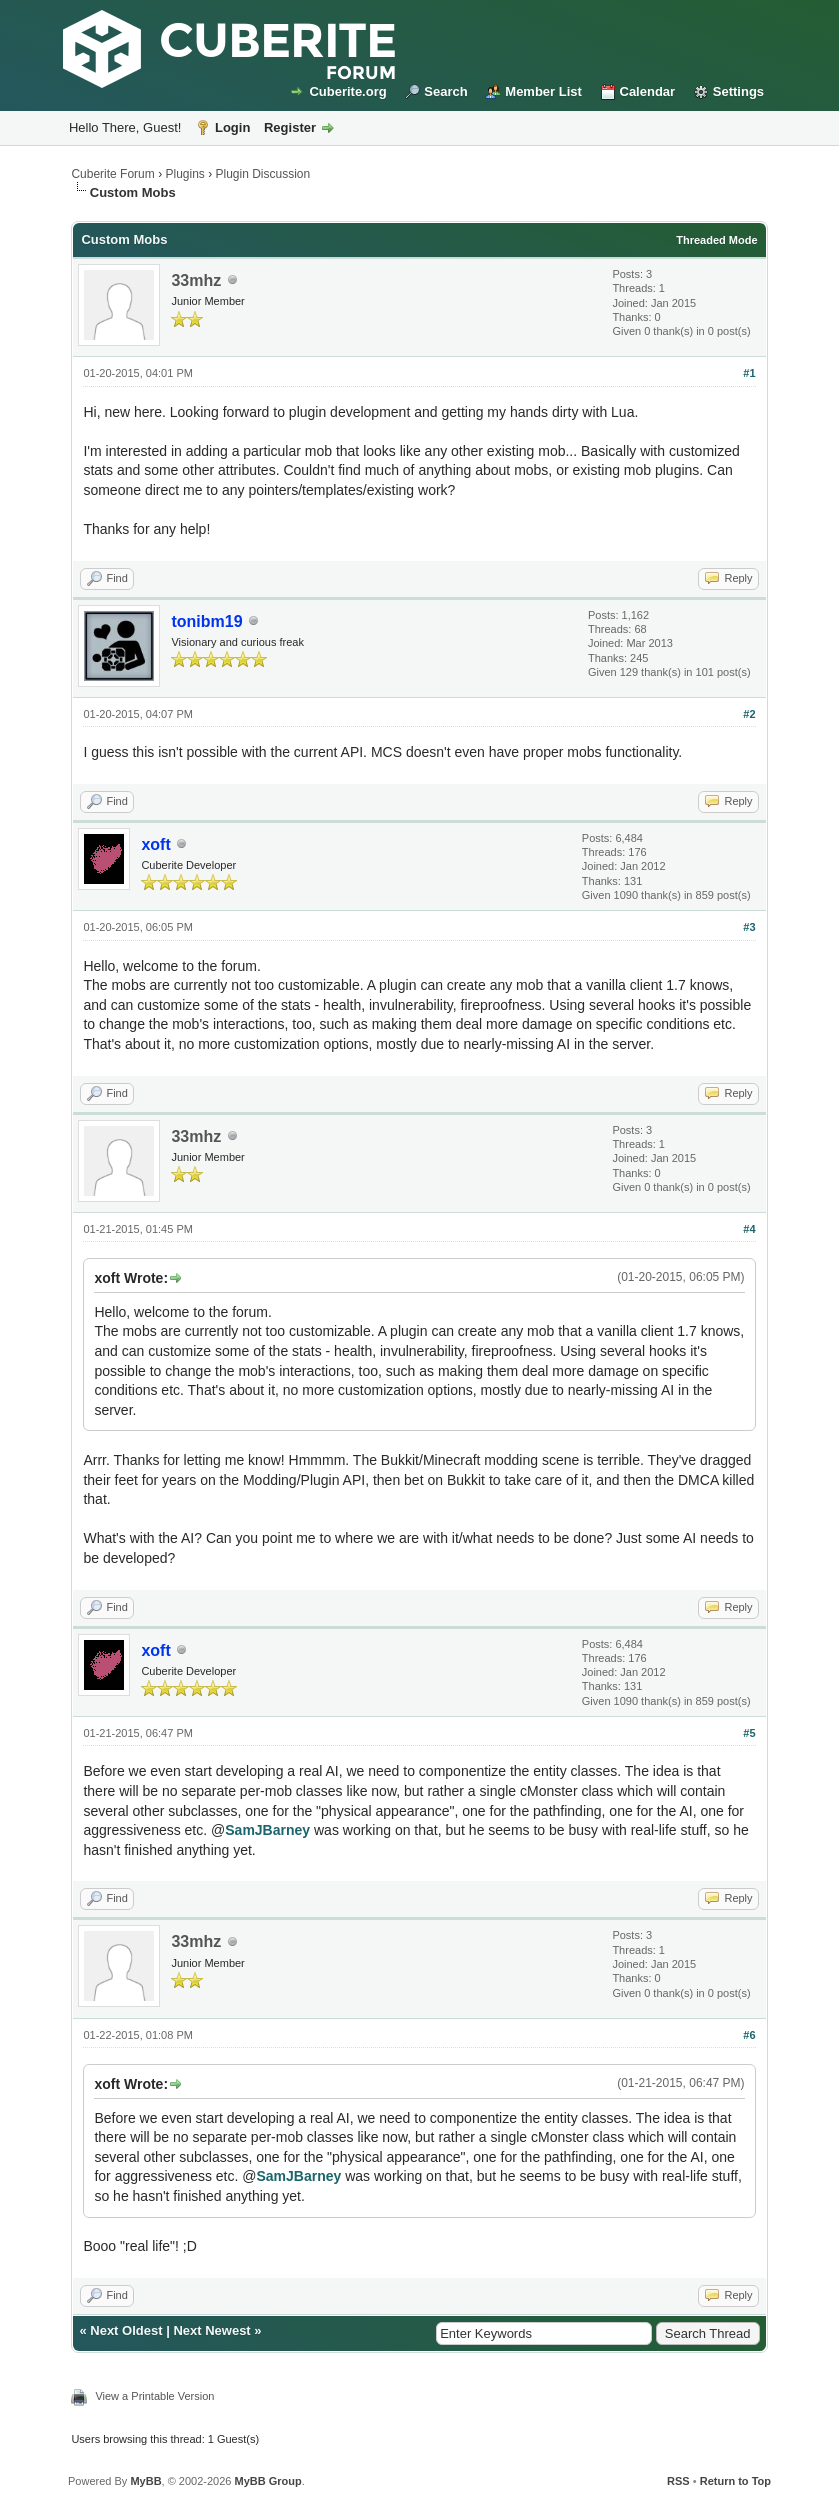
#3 (749, 927)
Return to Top (735, 2481)
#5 (749, 1733)
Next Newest (211, 2330)
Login (232, 127)
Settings (738, 91)
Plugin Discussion (263, 174)
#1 (749, 373)
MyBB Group (268, 2481)
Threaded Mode (716, 240)
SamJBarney (267, 1830)
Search (445, 91)
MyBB (145, 2481)
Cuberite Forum (112, 174)
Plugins (184, 174)
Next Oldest (126, 2330)
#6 (749, 2035)
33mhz (196, 280)
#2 (749, 714)
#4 (749, 1229)
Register (290, 127)
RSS (678, 2481)
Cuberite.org (347, 91)
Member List (543, 91)
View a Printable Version (154, 2396)
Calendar (648, 91)
